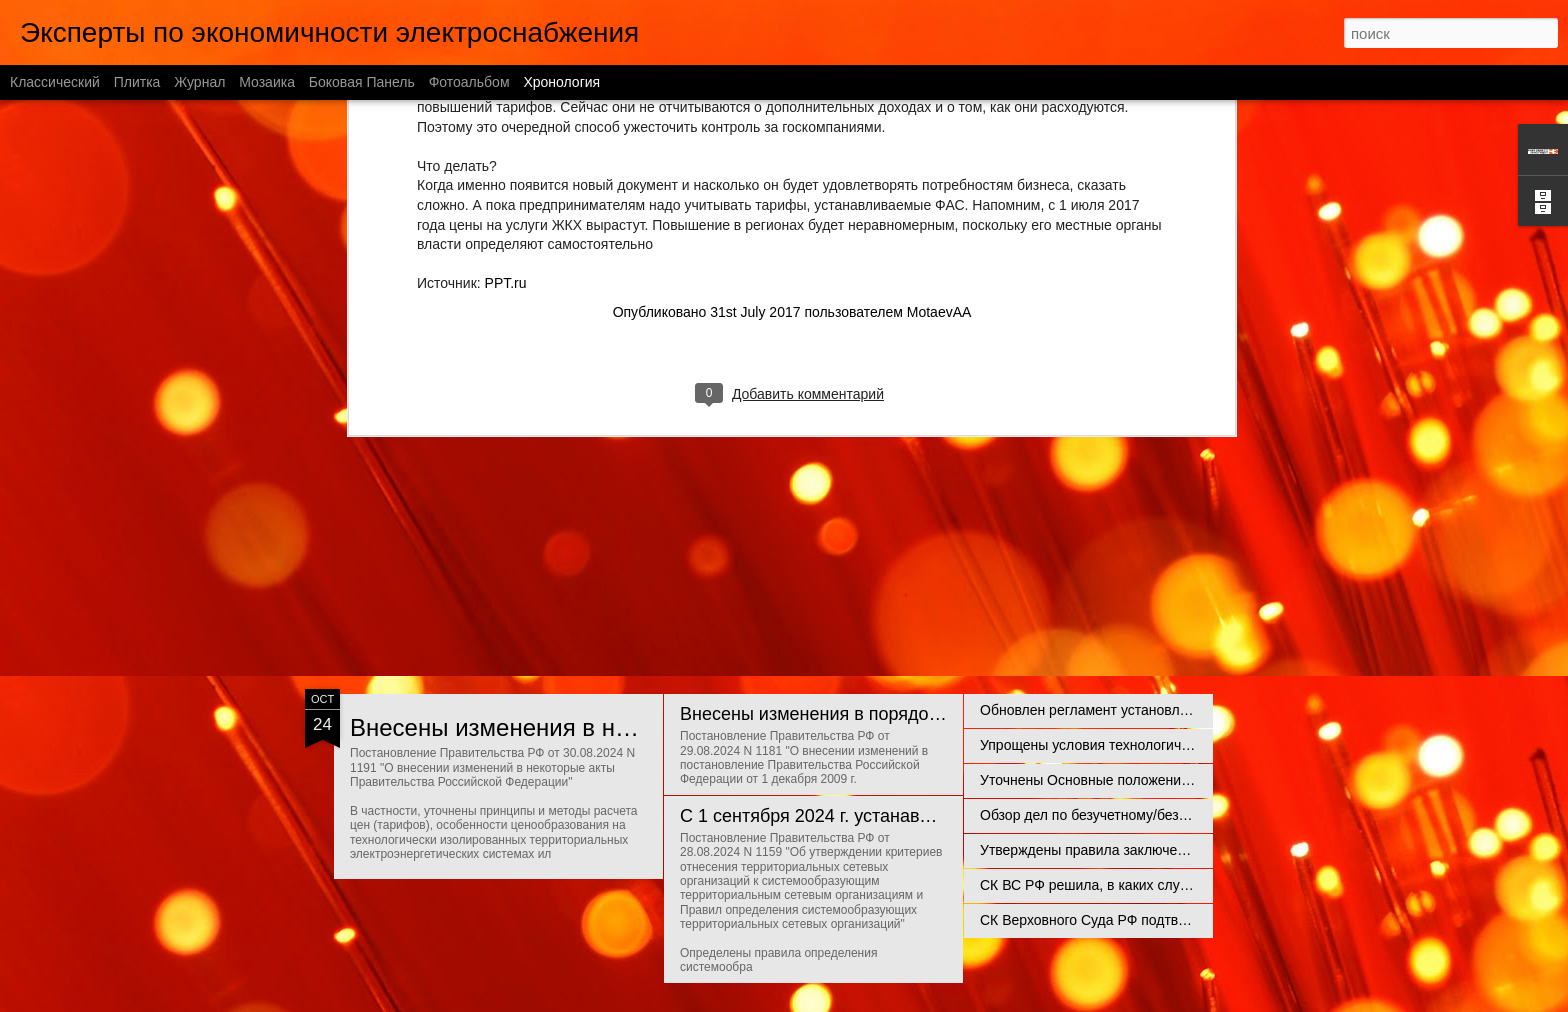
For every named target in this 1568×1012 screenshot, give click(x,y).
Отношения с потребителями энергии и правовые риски (914, 506)
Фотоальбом (469, 82)
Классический (55, 82)
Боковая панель (362, 82)
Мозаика (267, 82)
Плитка (137, 82)
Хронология (561, 82)
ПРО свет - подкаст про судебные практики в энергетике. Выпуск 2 (1196, 392)
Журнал (199, 82)
